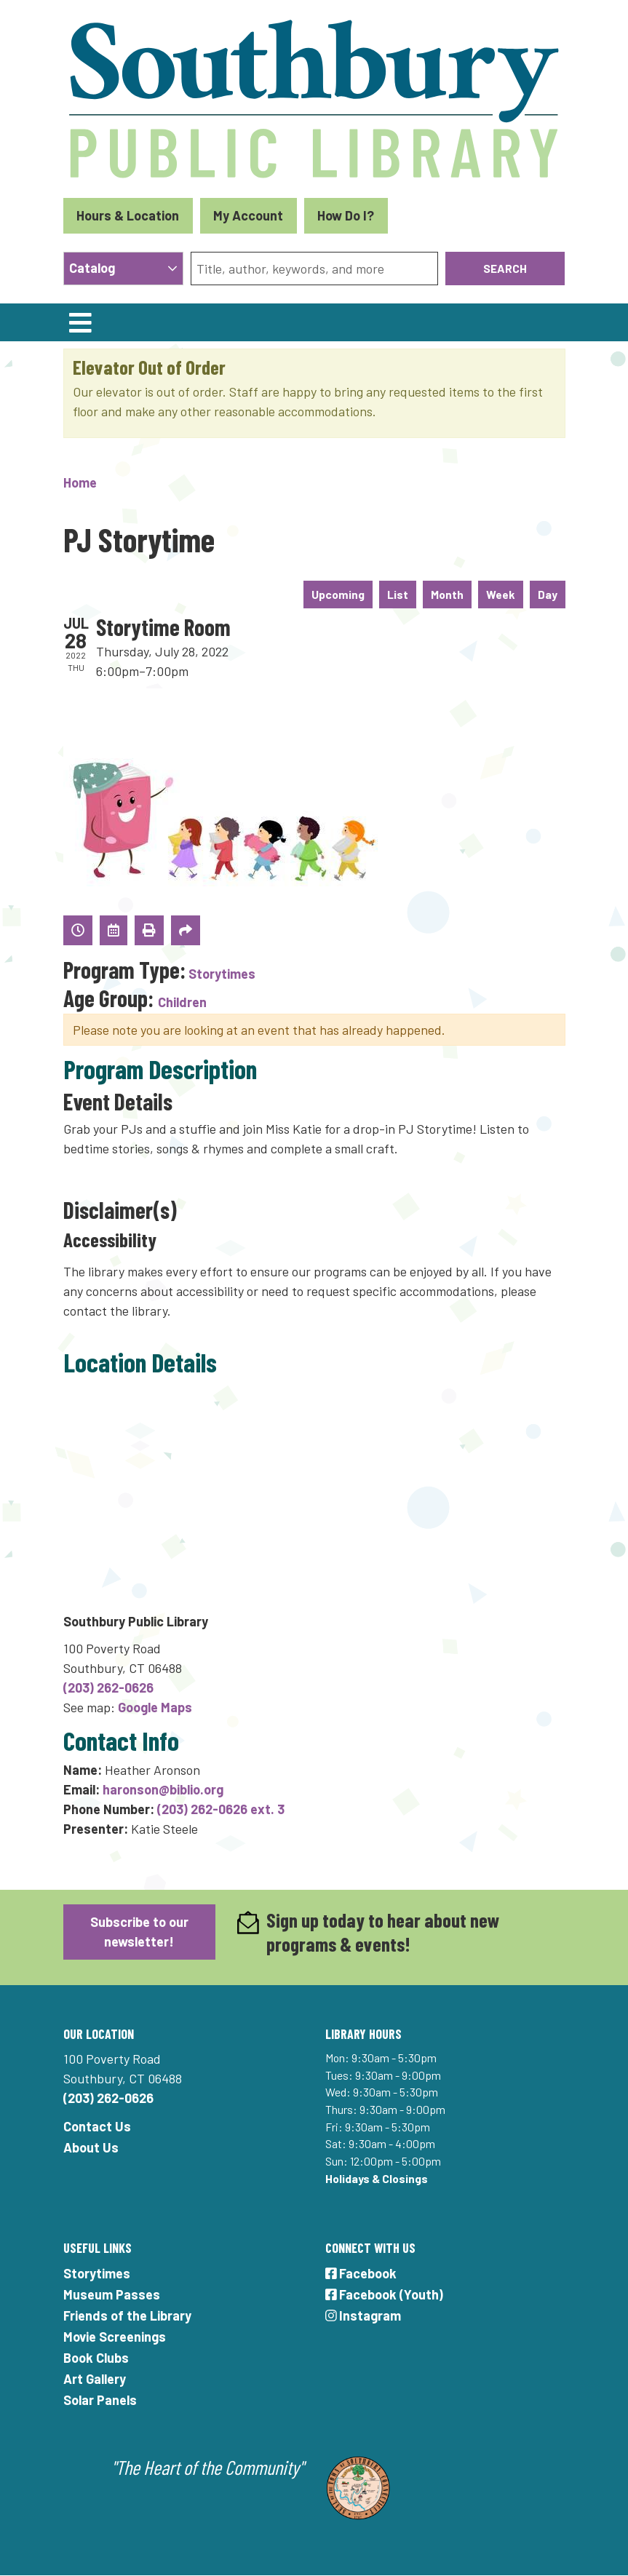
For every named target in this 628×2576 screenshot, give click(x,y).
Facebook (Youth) (384, 2294)
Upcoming (338, 594)
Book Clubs (96, 2358)
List (397, 594)
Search (505, 268)
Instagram (363, 2315)
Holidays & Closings (376, 2178)
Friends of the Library (127, 2315)
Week (500, 594)
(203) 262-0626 (108, 1687)
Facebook (361, 2273)
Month (447, 594)
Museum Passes (111, 2294)
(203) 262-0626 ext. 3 (221, 1809)
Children (182, 1002)
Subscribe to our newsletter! (139, 1931)
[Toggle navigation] (80, 322)
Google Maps (155, 1707)
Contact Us (97, 2126)
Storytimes (221, 974)
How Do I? (345, 215)
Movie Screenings (114, 2337)
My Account (248, 215)
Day (547, 594)
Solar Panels (100, 2400)
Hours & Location (127, 215)
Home (80, 482)
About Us (91, 2147)
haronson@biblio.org (163, 1789)
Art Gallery (94, 2379)
